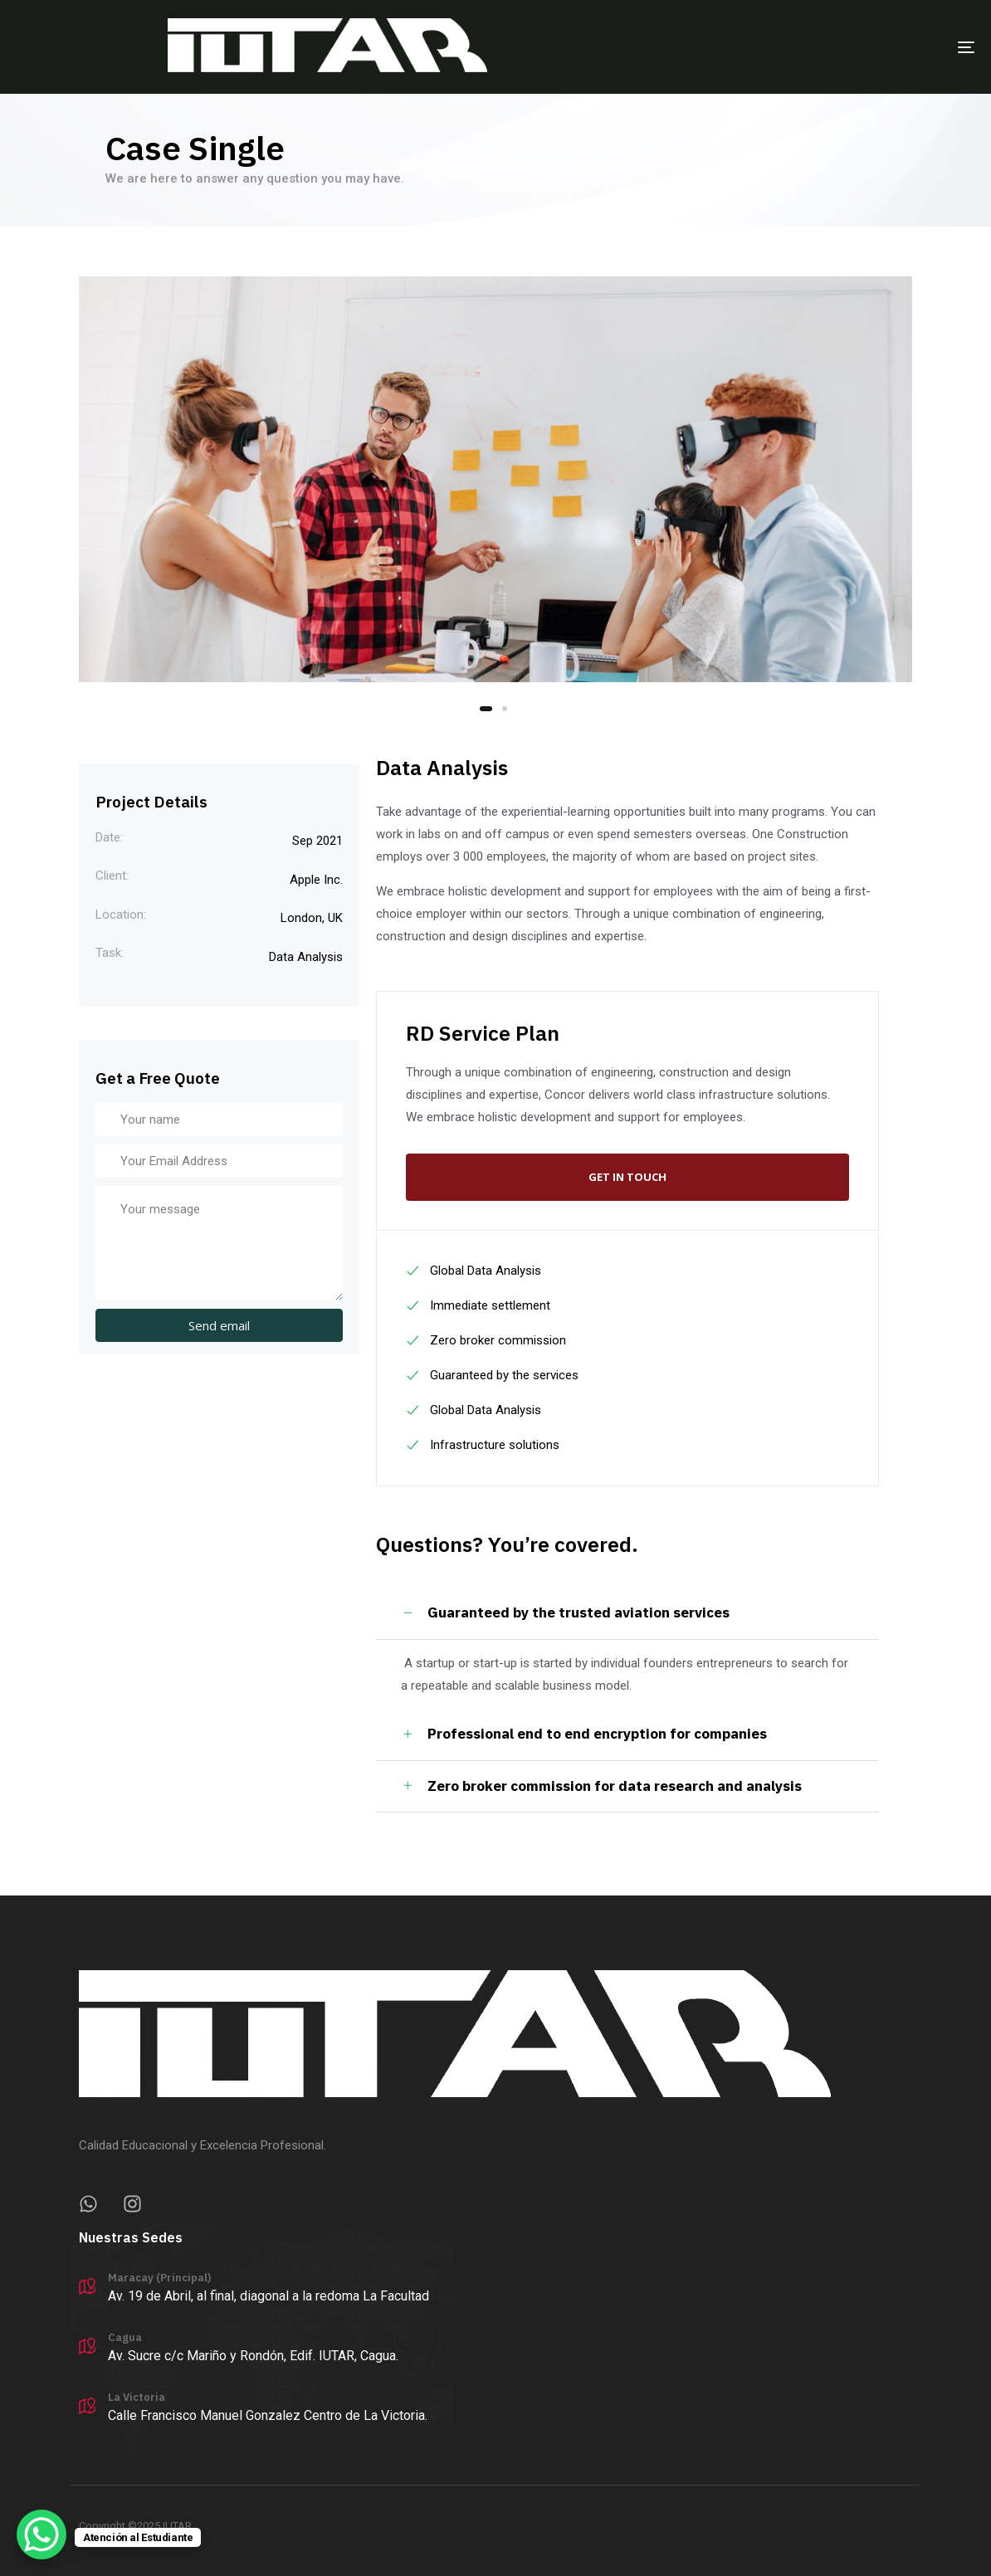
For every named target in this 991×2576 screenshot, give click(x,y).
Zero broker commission (485, 1340)
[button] (627, 1613)
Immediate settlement (477, 1305)
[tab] (627, 1613)
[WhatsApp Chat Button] (41, 2534)
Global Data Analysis (473, 1270)
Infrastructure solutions (482, 1444)
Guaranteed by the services (492, 1375)
